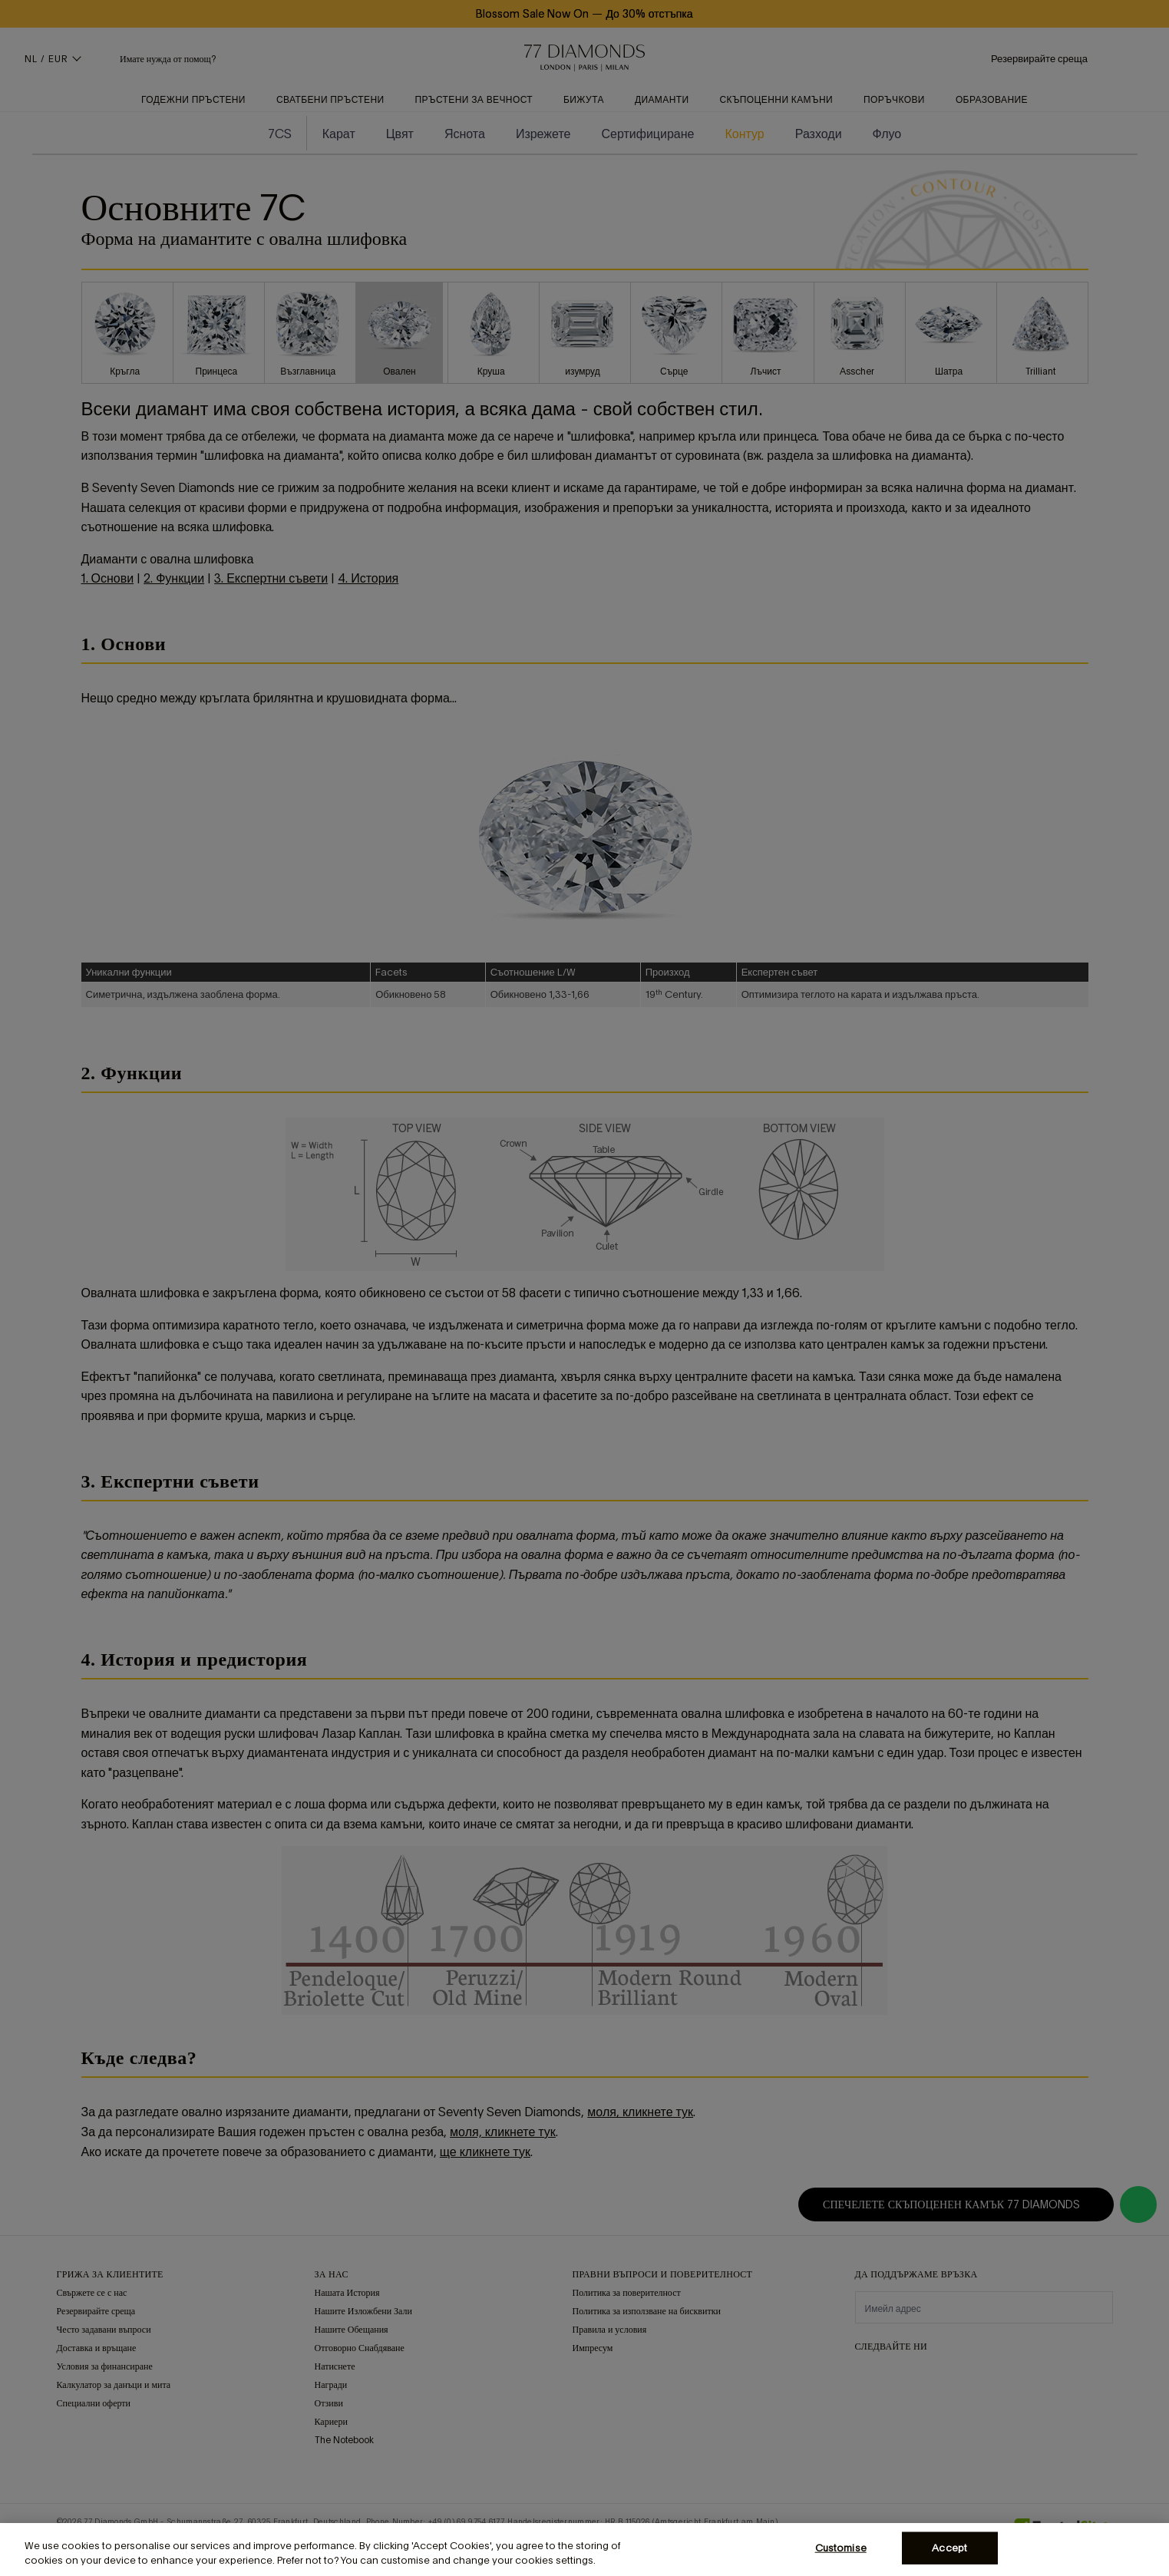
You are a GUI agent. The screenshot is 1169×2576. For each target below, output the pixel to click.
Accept (949, 2548)
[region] (584, 2549)
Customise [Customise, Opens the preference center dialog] (841, 2548)
